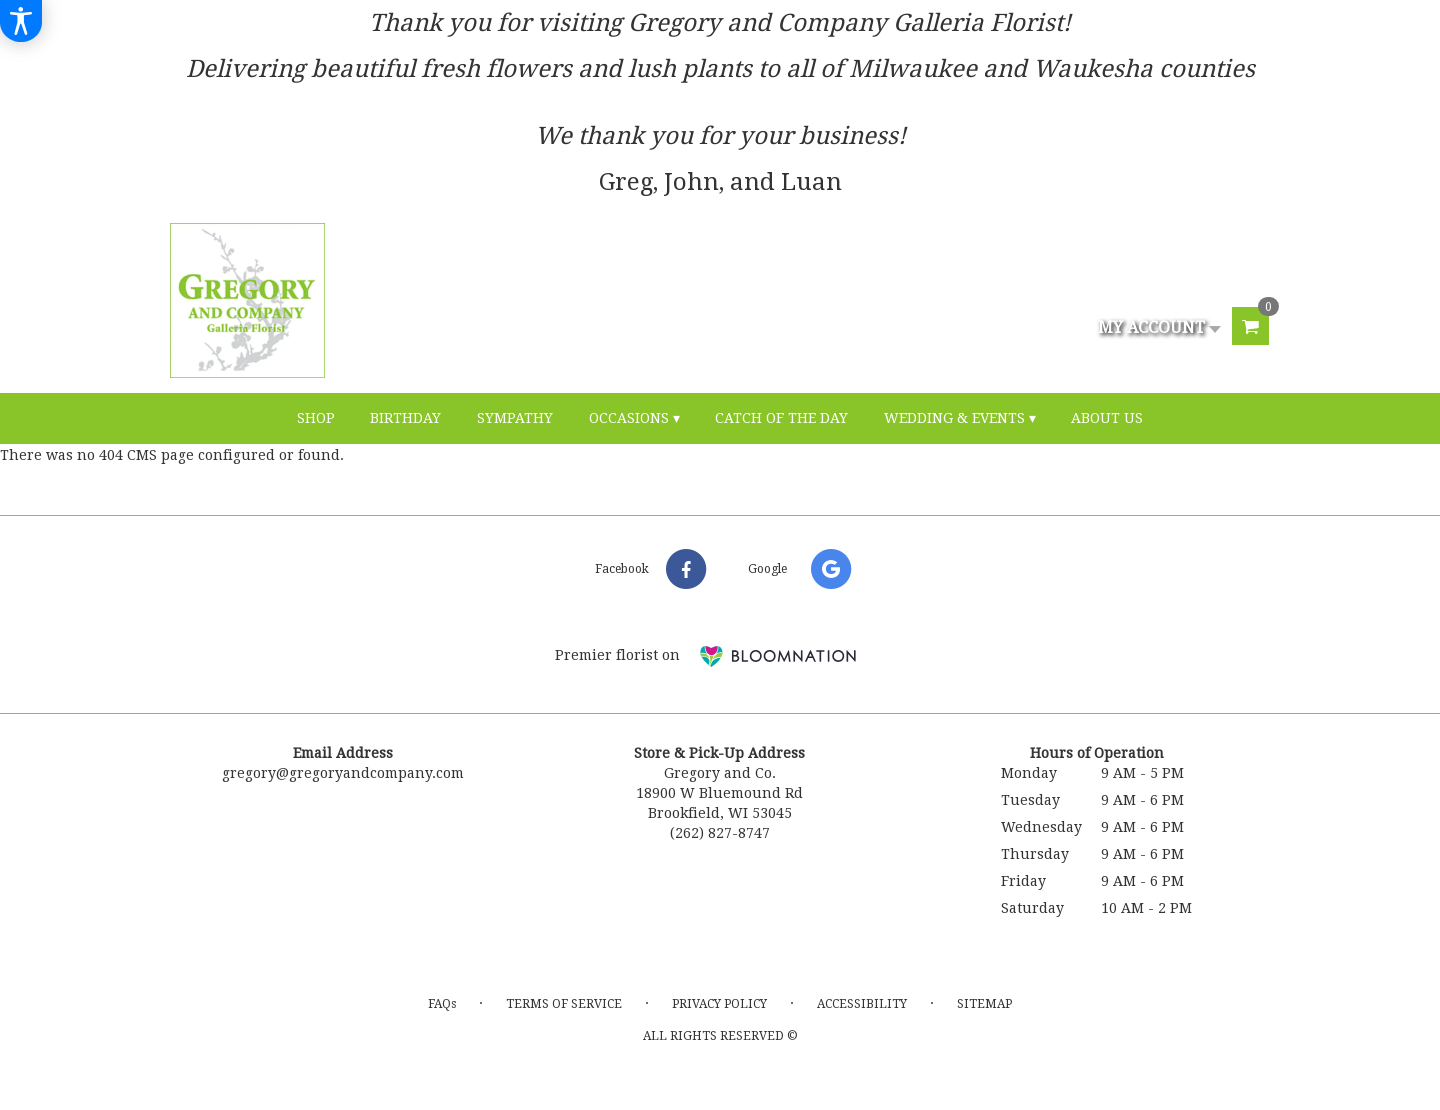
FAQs (442, 1004)
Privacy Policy (719, 1004)
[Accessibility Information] (21, 21)
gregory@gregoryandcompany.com (343, 773)
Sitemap (984, 1004)
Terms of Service (564, 1004)
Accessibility (862, 1004)
